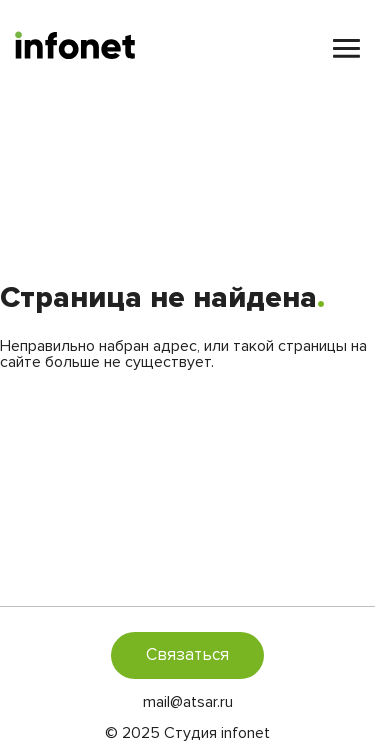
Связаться (187, 654)
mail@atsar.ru (188, 702)
